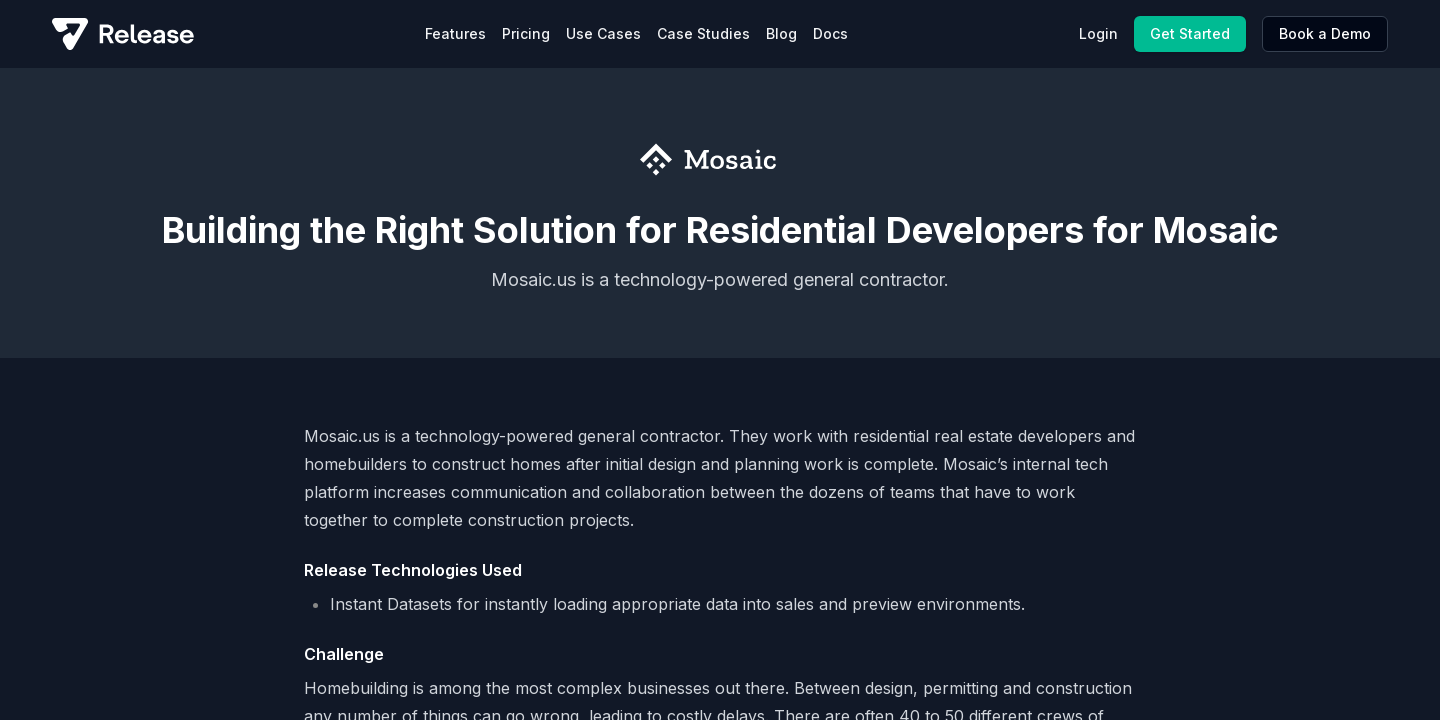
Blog (781, 33)
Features (455, 33)
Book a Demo (1325, 33)
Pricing (526, 33)
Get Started (1190, 33)
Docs (830, 33)
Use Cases (603, 33)
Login (1098, 33)
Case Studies (703, 33)
